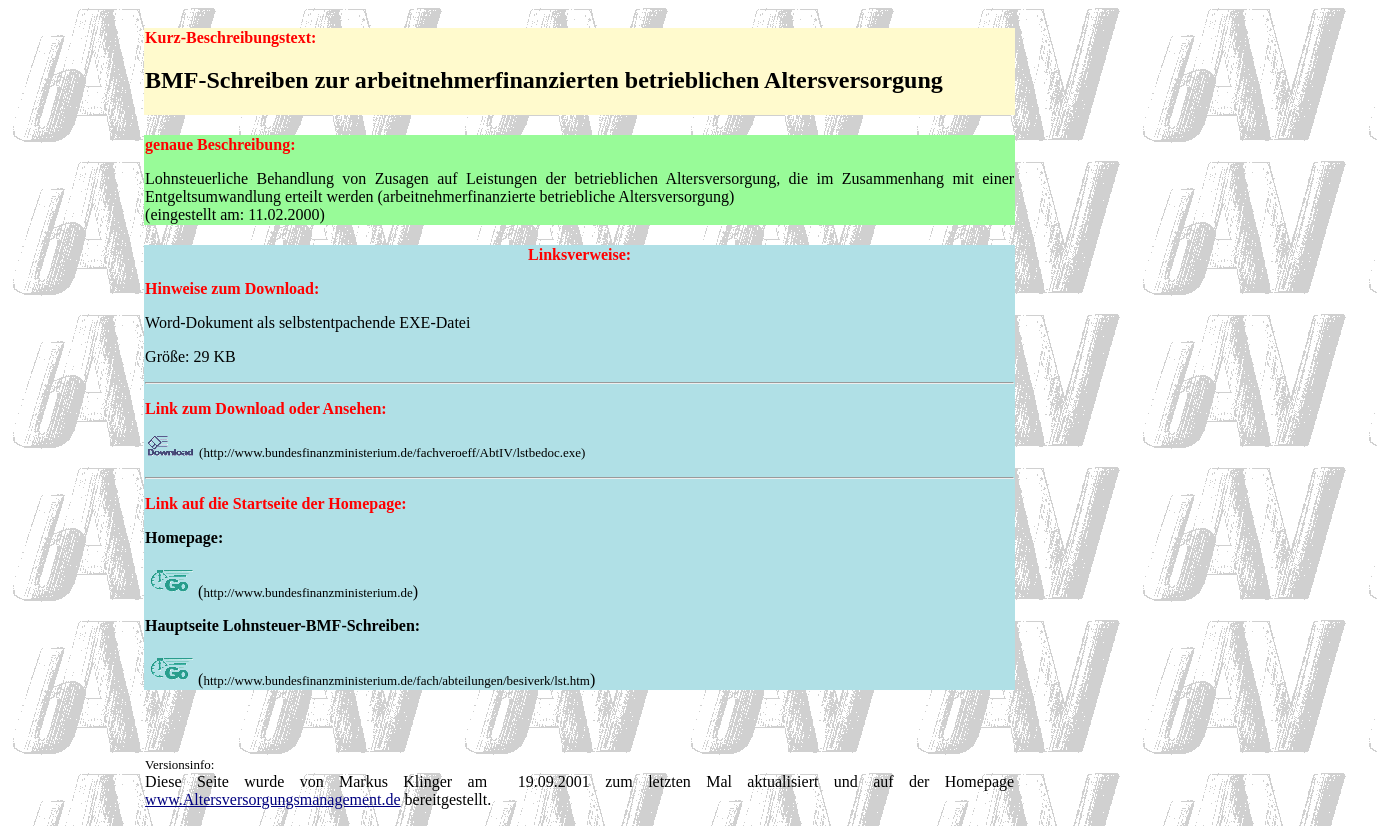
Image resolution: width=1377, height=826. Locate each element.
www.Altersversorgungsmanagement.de (273, 799)
